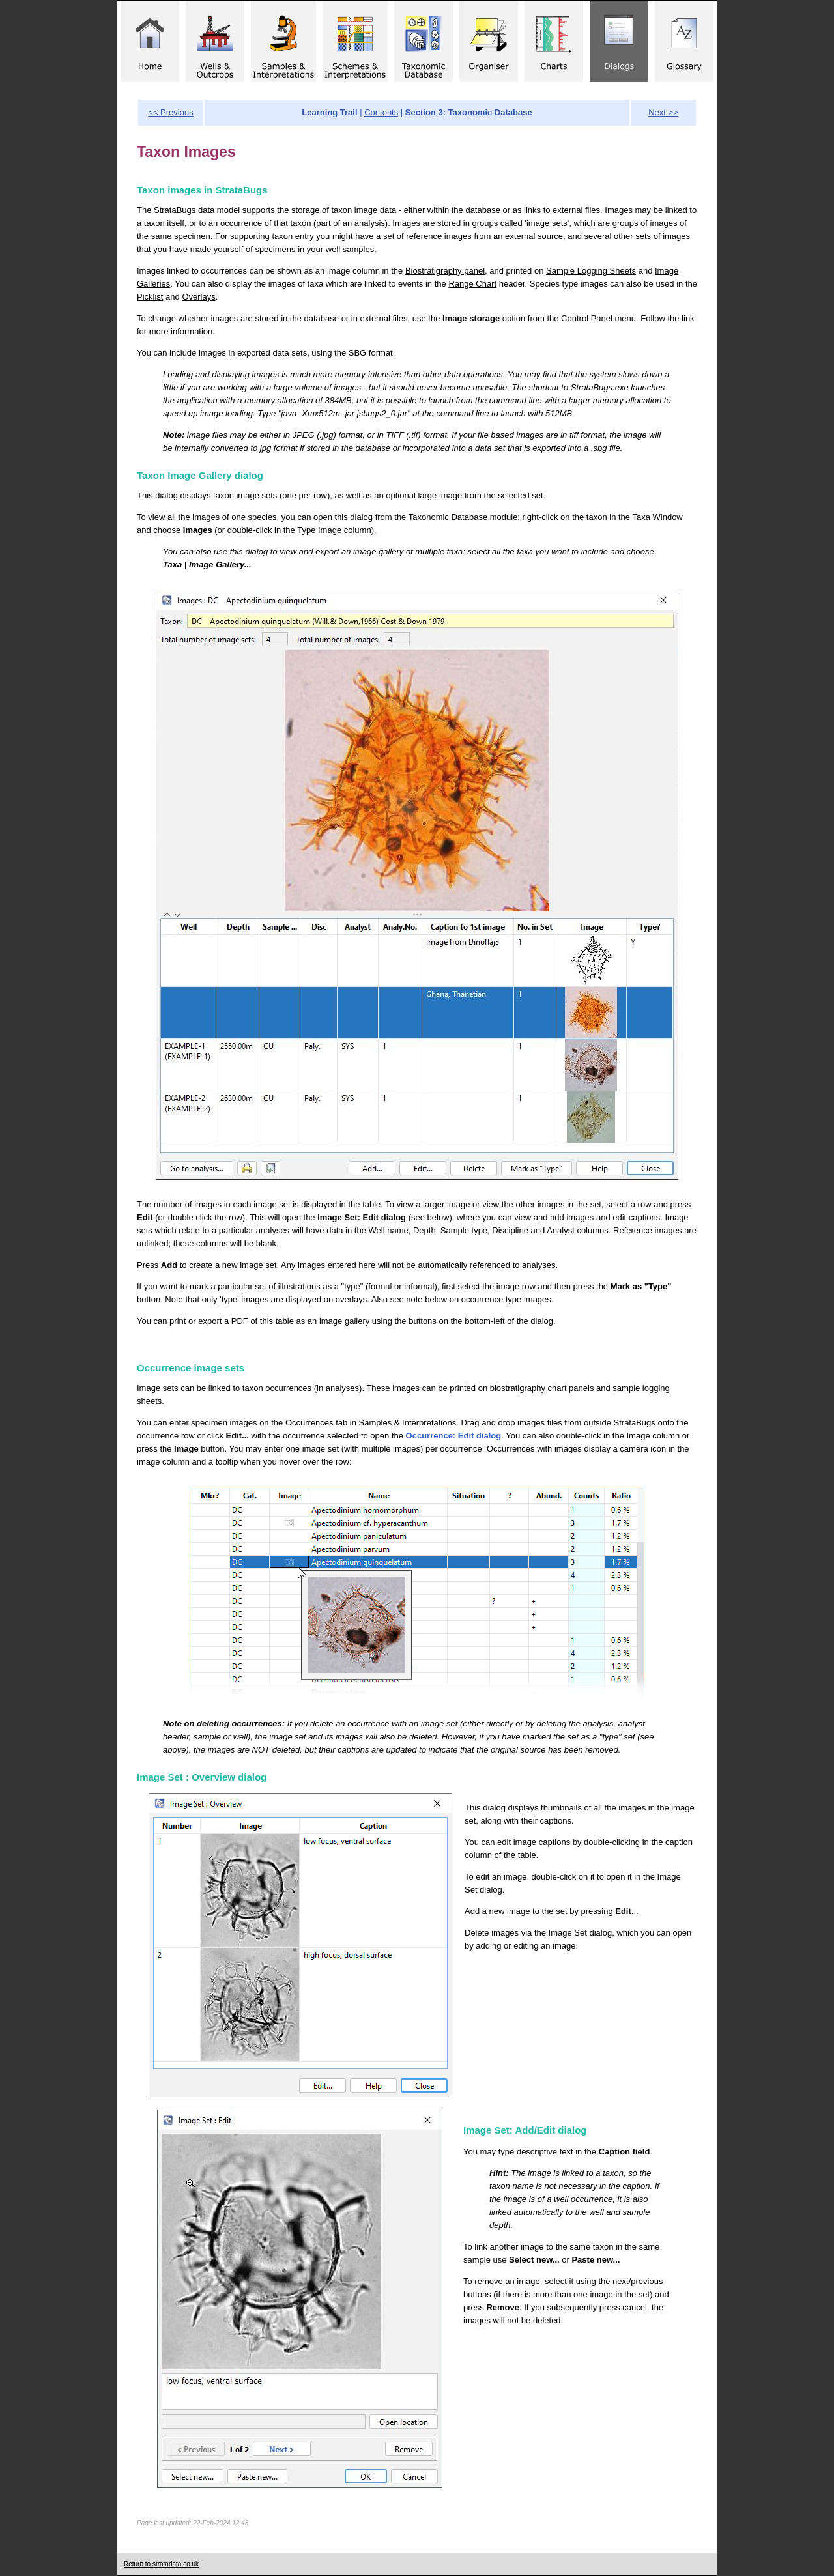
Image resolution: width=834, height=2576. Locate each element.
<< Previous (170, 112)
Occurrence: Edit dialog (454, 1435)
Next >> (663, 112)
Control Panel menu (598, 318)
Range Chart (472, 284)
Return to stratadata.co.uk (161, 2564)
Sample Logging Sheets (591, 271)
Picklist (150, 297)
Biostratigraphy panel (445, 271)
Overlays (198, 297)
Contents (381, 112)
